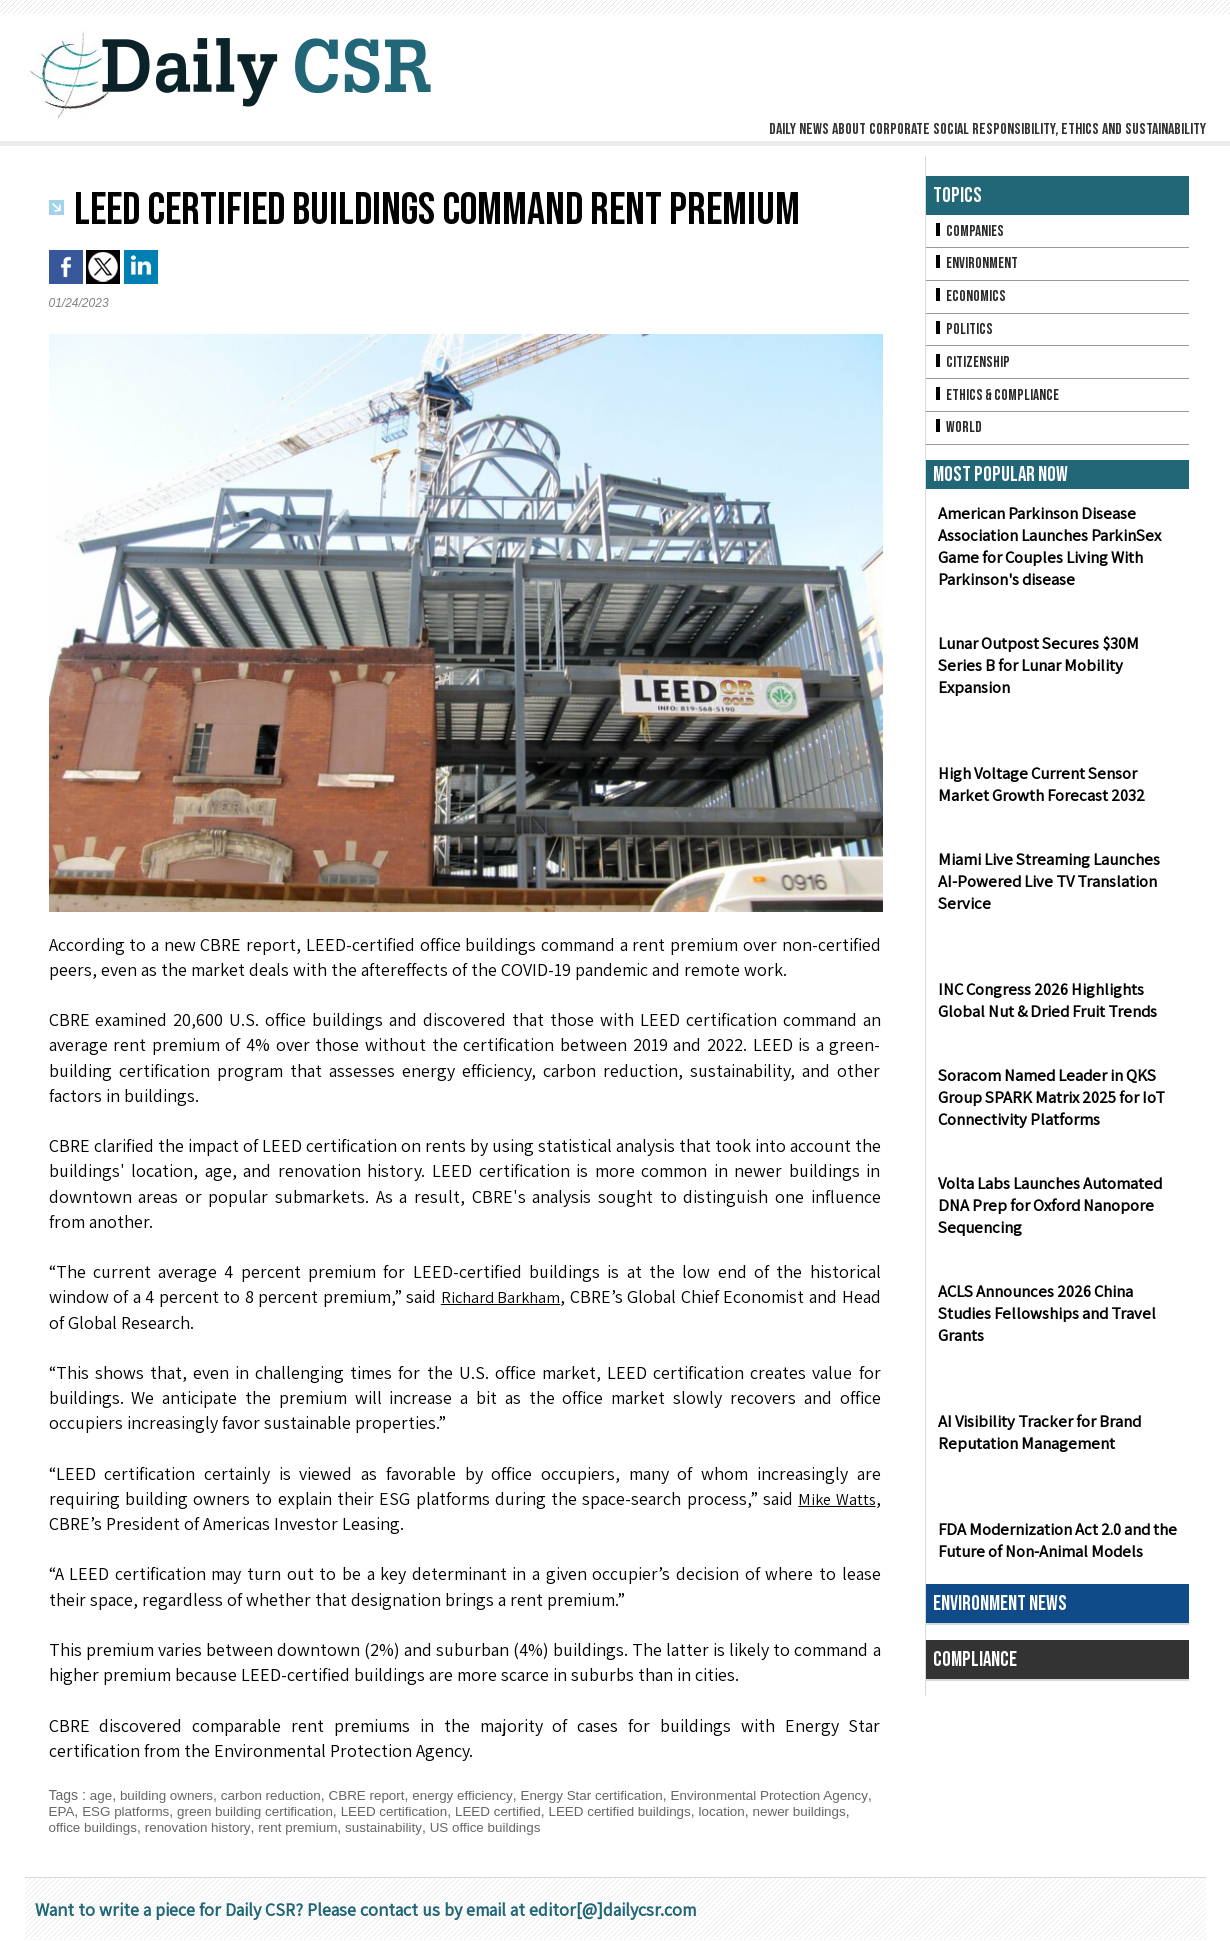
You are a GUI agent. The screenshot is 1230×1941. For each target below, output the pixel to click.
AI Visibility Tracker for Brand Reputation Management (1036, 1441)
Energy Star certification (611, 1795)
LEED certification (461, 1811)
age (101, 1795)
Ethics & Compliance (999, 401)
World (958, 435)
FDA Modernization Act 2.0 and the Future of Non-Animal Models (1054, 1549)
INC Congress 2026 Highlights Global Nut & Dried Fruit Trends (1044, 1009)
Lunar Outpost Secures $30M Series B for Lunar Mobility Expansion (1055, 685)
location (803, 1811)
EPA (115, 1811)
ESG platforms (182, 1811)
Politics (964, 333)
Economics (971, 299)
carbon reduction (278, 1795)
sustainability (458, 1827)
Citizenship (973, 367)
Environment (977, 265)
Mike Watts (834, 1498)
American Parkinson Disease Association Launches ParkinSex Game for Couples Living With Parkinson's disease (1046, 556)
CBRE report (377, 1795)
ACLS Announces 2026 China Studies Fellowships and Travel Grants (1043, 1322)
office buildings (158, 1827)
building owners (169, 1795)
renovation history (266, 1827)
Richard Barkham (500, 1296)
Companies (970, 231)
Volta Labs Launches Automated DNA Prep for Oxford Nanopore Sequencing (1047, 1214)
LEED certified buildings (696, 1811)
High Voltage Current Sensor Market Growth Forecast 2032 (1038, 793)
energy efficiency (477, 1795)
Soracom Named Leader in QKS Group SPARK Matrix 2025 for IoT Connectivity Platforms (1049, 1106)
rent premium (370, 1827)
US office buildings (564, 1827)
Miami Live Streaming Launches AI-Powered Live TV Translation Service (1055, 890)
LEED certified (569, 1811)
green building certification (317, 1811)
